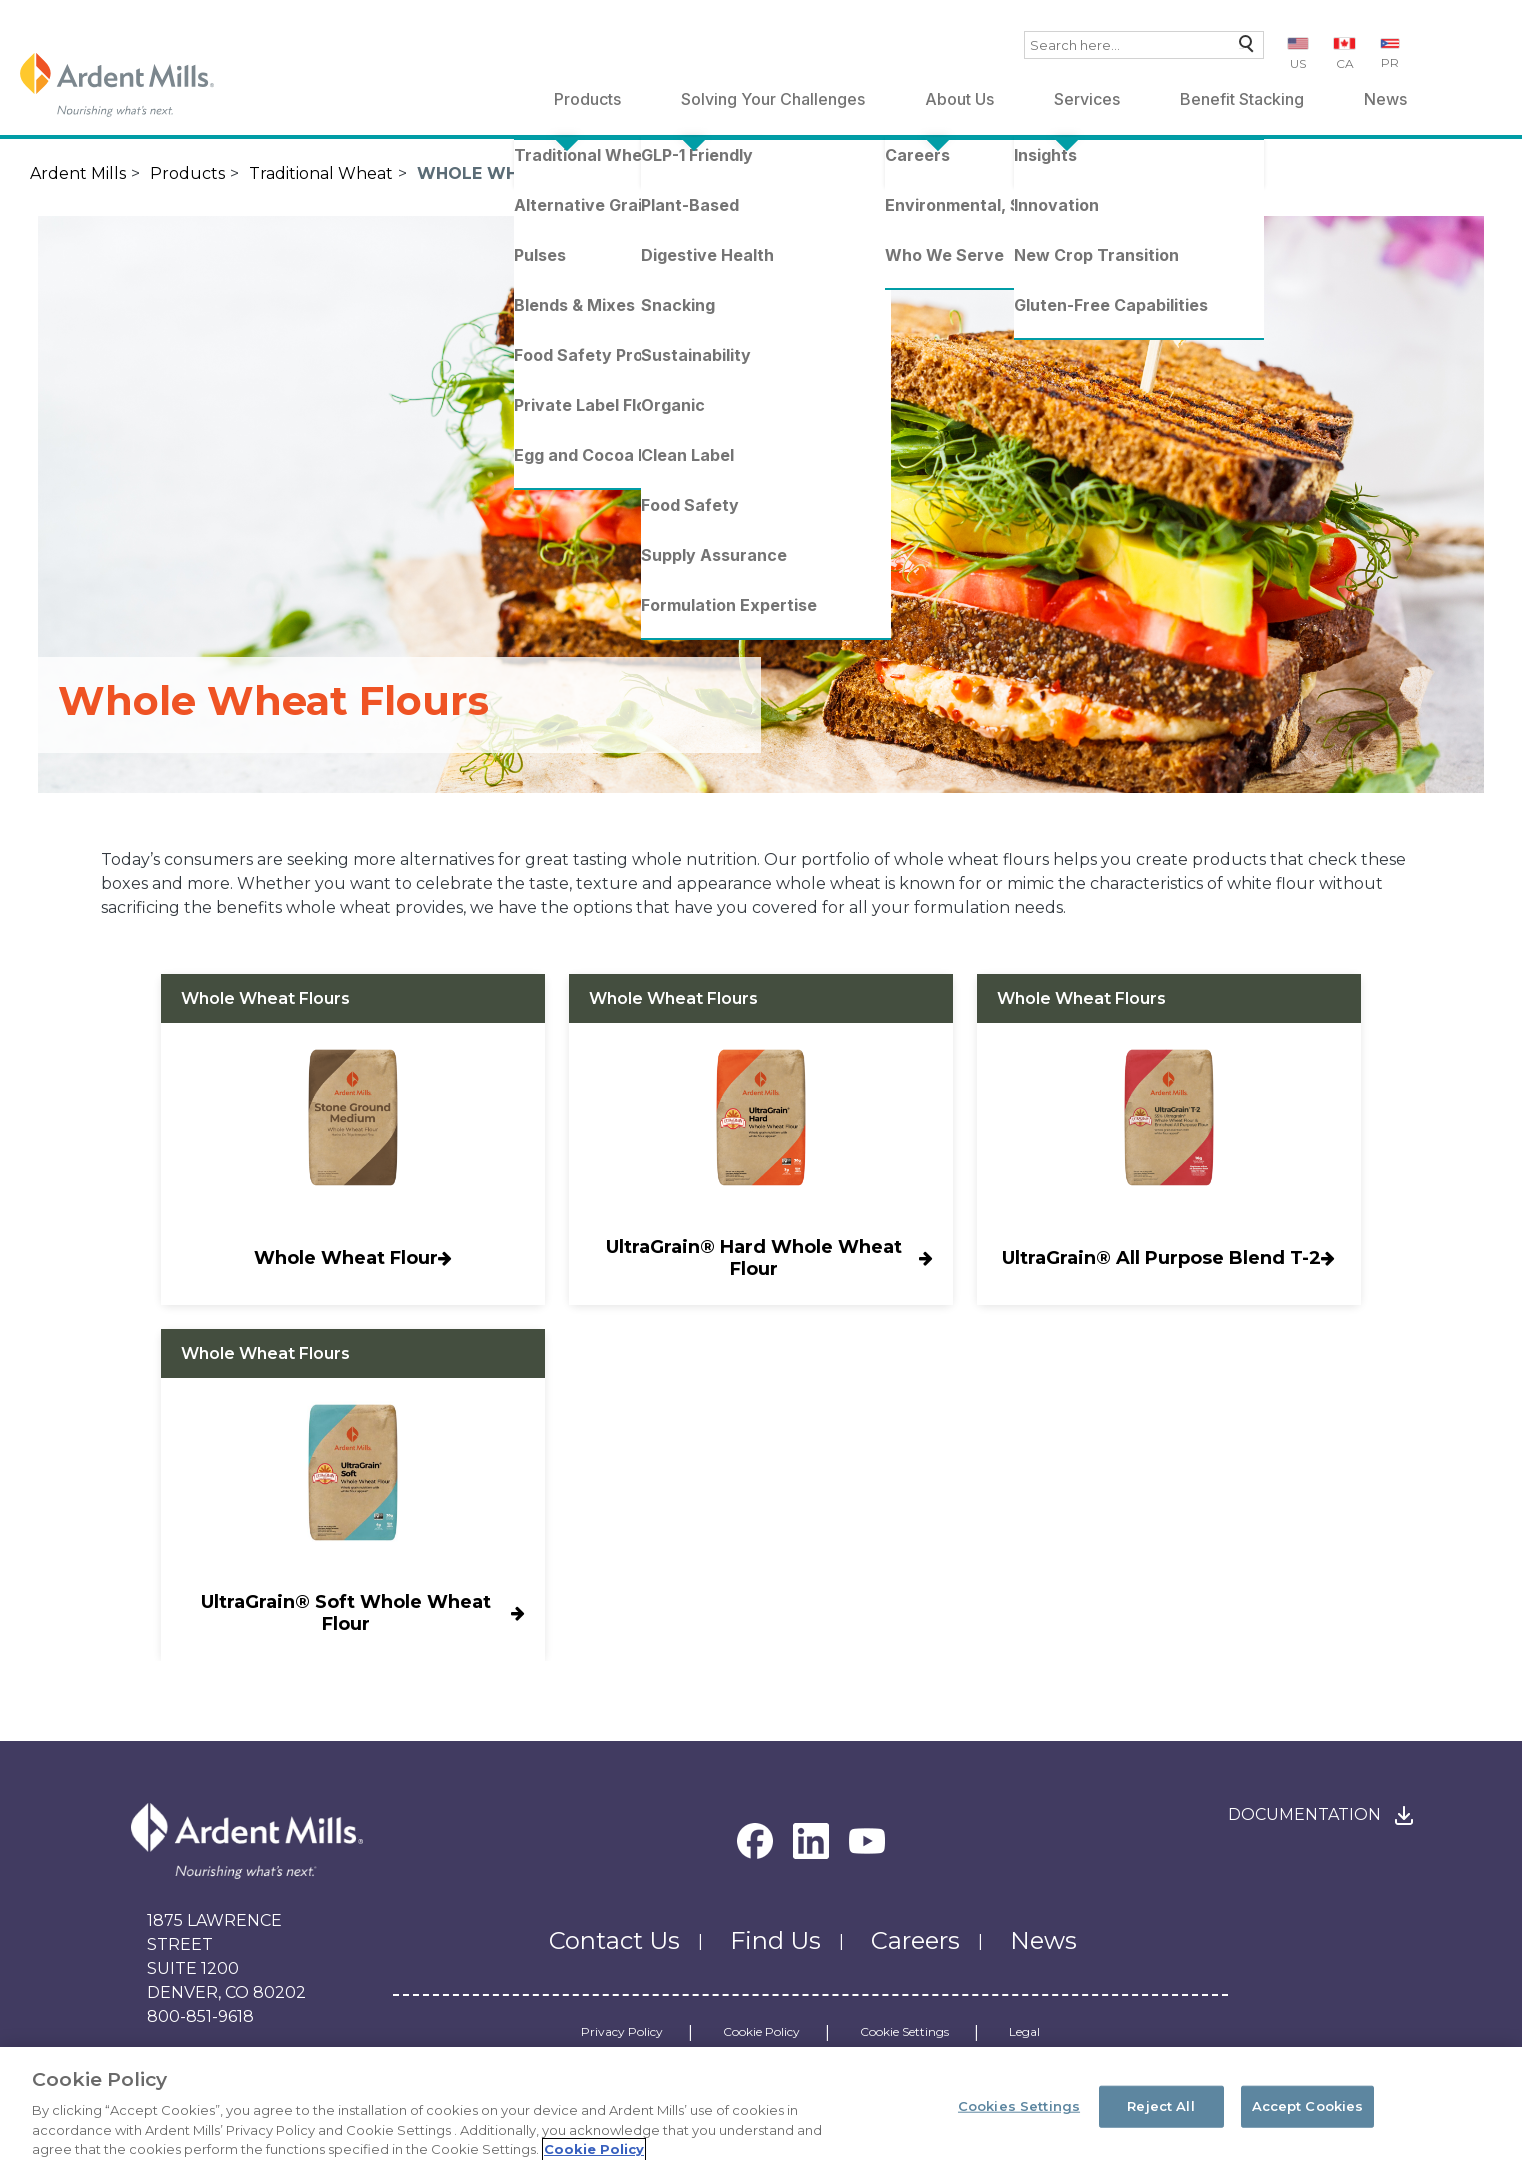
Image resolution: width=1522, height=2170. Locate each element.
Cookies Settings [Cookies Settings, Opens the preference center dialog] (1019, 2106)
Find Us (775, 1940)
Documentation (1304, 1814)
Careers (915, 1940)
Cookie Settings (904, 2032)
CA (1345, 63)
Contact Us (614, 1940)
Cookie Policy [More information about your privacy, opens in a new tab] (594, 2149)
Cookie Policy (761, 2032)
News (1385, 99)
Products (587, 99)
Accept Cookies (1308, 2106)
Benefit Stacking (1242, 99)
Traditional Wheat (321, 173)
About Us (959, 99)
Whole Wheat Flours (520, 173)
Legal (1024, 2032)
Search (1241, 48)
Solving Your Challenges (773, 99)
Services (1087, 99)
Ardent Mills (78, 173)
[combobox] (1144, 45)
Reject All (1160, 2106)
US (1298, 63)
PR (1390, 62)
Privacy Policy (622, 2032)
